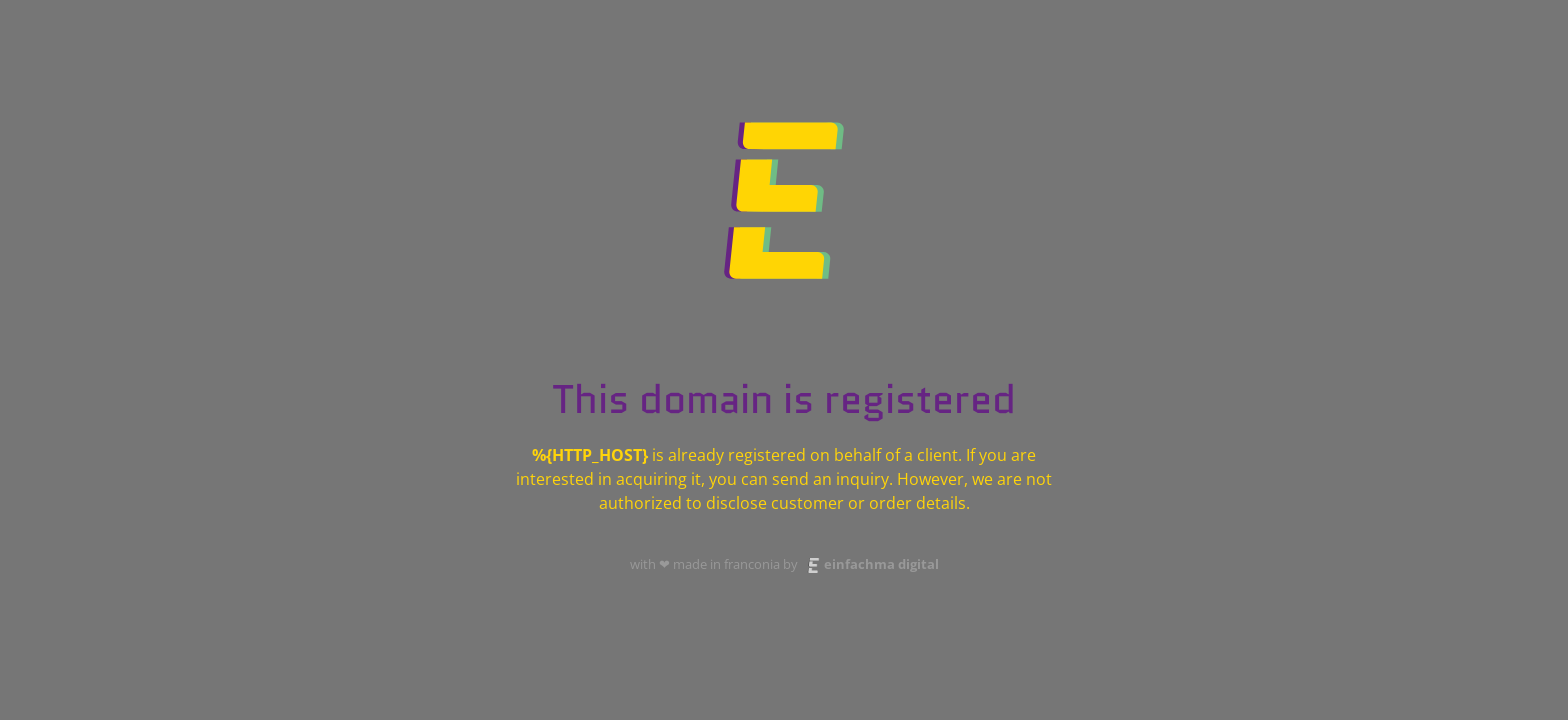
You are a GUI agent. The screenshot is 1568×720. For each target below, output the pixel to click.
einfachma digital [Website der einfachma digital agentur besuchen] (870, 564)
